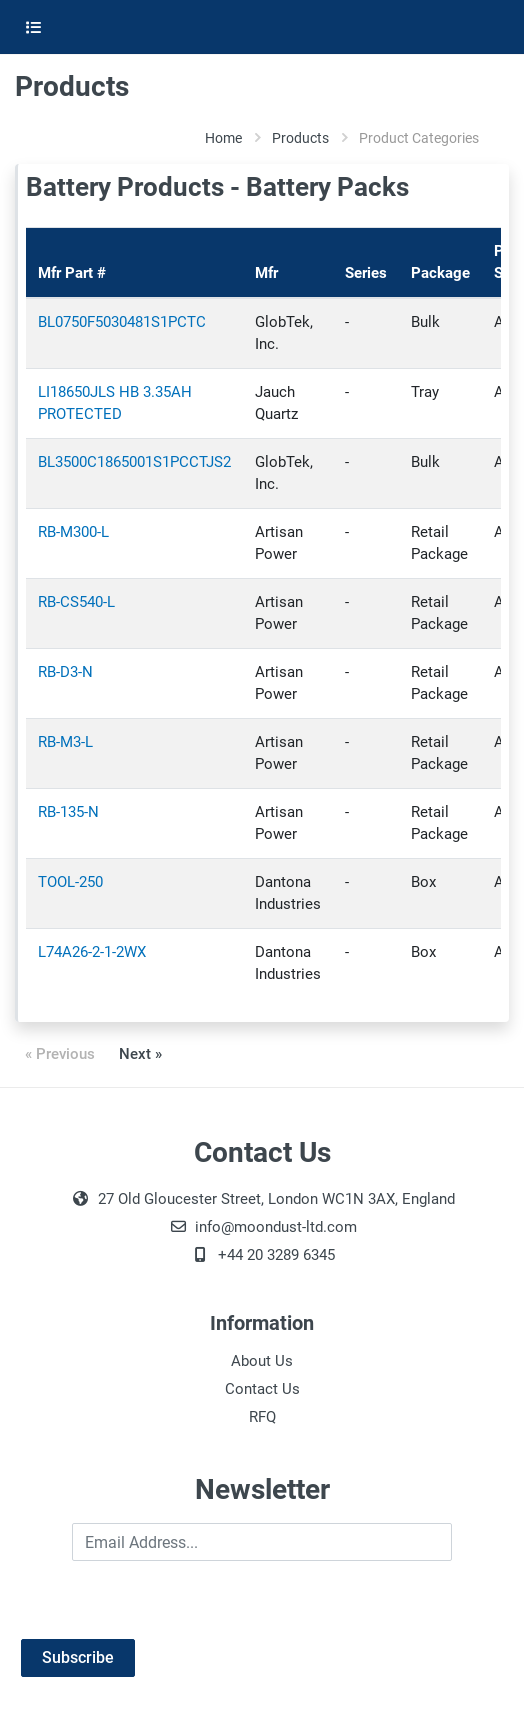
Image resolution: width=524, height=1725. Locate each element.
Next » (140, 1054)
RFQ (262, 1417)
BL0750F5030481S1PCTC (122, 322)
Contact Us (262, 1389)
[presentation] (167, 1600)
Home (223, 138)
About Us (262, 1361)
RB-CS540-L (76, 602)
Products (300, 138)
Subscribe (78, 1657)
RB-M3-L (65, 742)
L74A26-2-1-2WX (92, 952)
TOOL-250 (70, 882)
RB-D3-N (65, 672)
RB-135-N (68, 812)
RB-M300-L (73, 532)
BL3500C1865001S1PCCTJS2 (134, 462)
